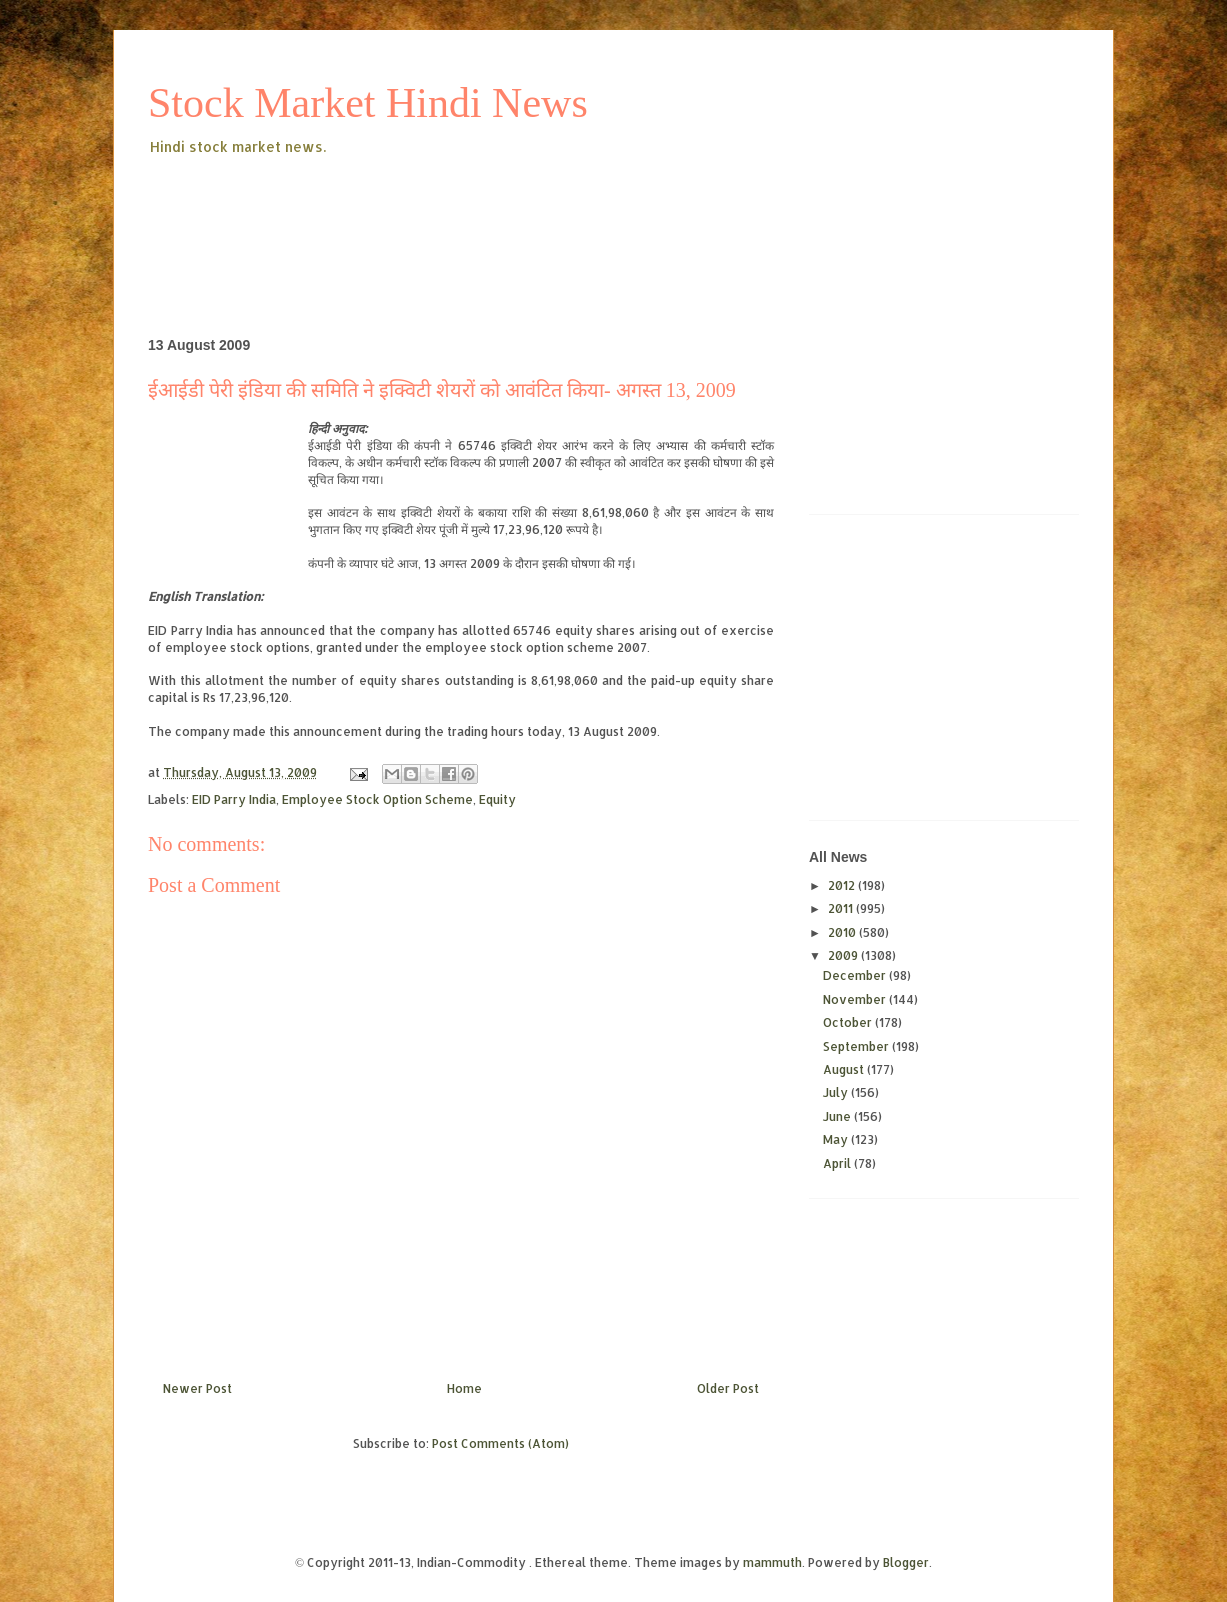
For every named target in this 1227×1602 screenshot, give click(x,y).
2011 (842, 908)
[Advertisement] (512, 214)
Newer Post (197, 1388)
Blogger (906, 1562)
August (845, 1069)
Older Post (728, 1388)
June (838, 1116)
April (838, 1163)
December (856, 975)
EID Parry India (234, 799)
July (837, 1092)
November (856, 999)
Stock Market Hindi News (368, 103)
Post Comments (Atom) (500, 1443)
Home (464, 1388)
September (857, 1046)
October (849, 1022)
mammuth (772, 1562)
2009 (844, 955)
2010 (843, 932)
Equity (497, 799)
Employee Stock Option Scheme (377, 799)
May (837, 1139)
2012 (843, 885)
